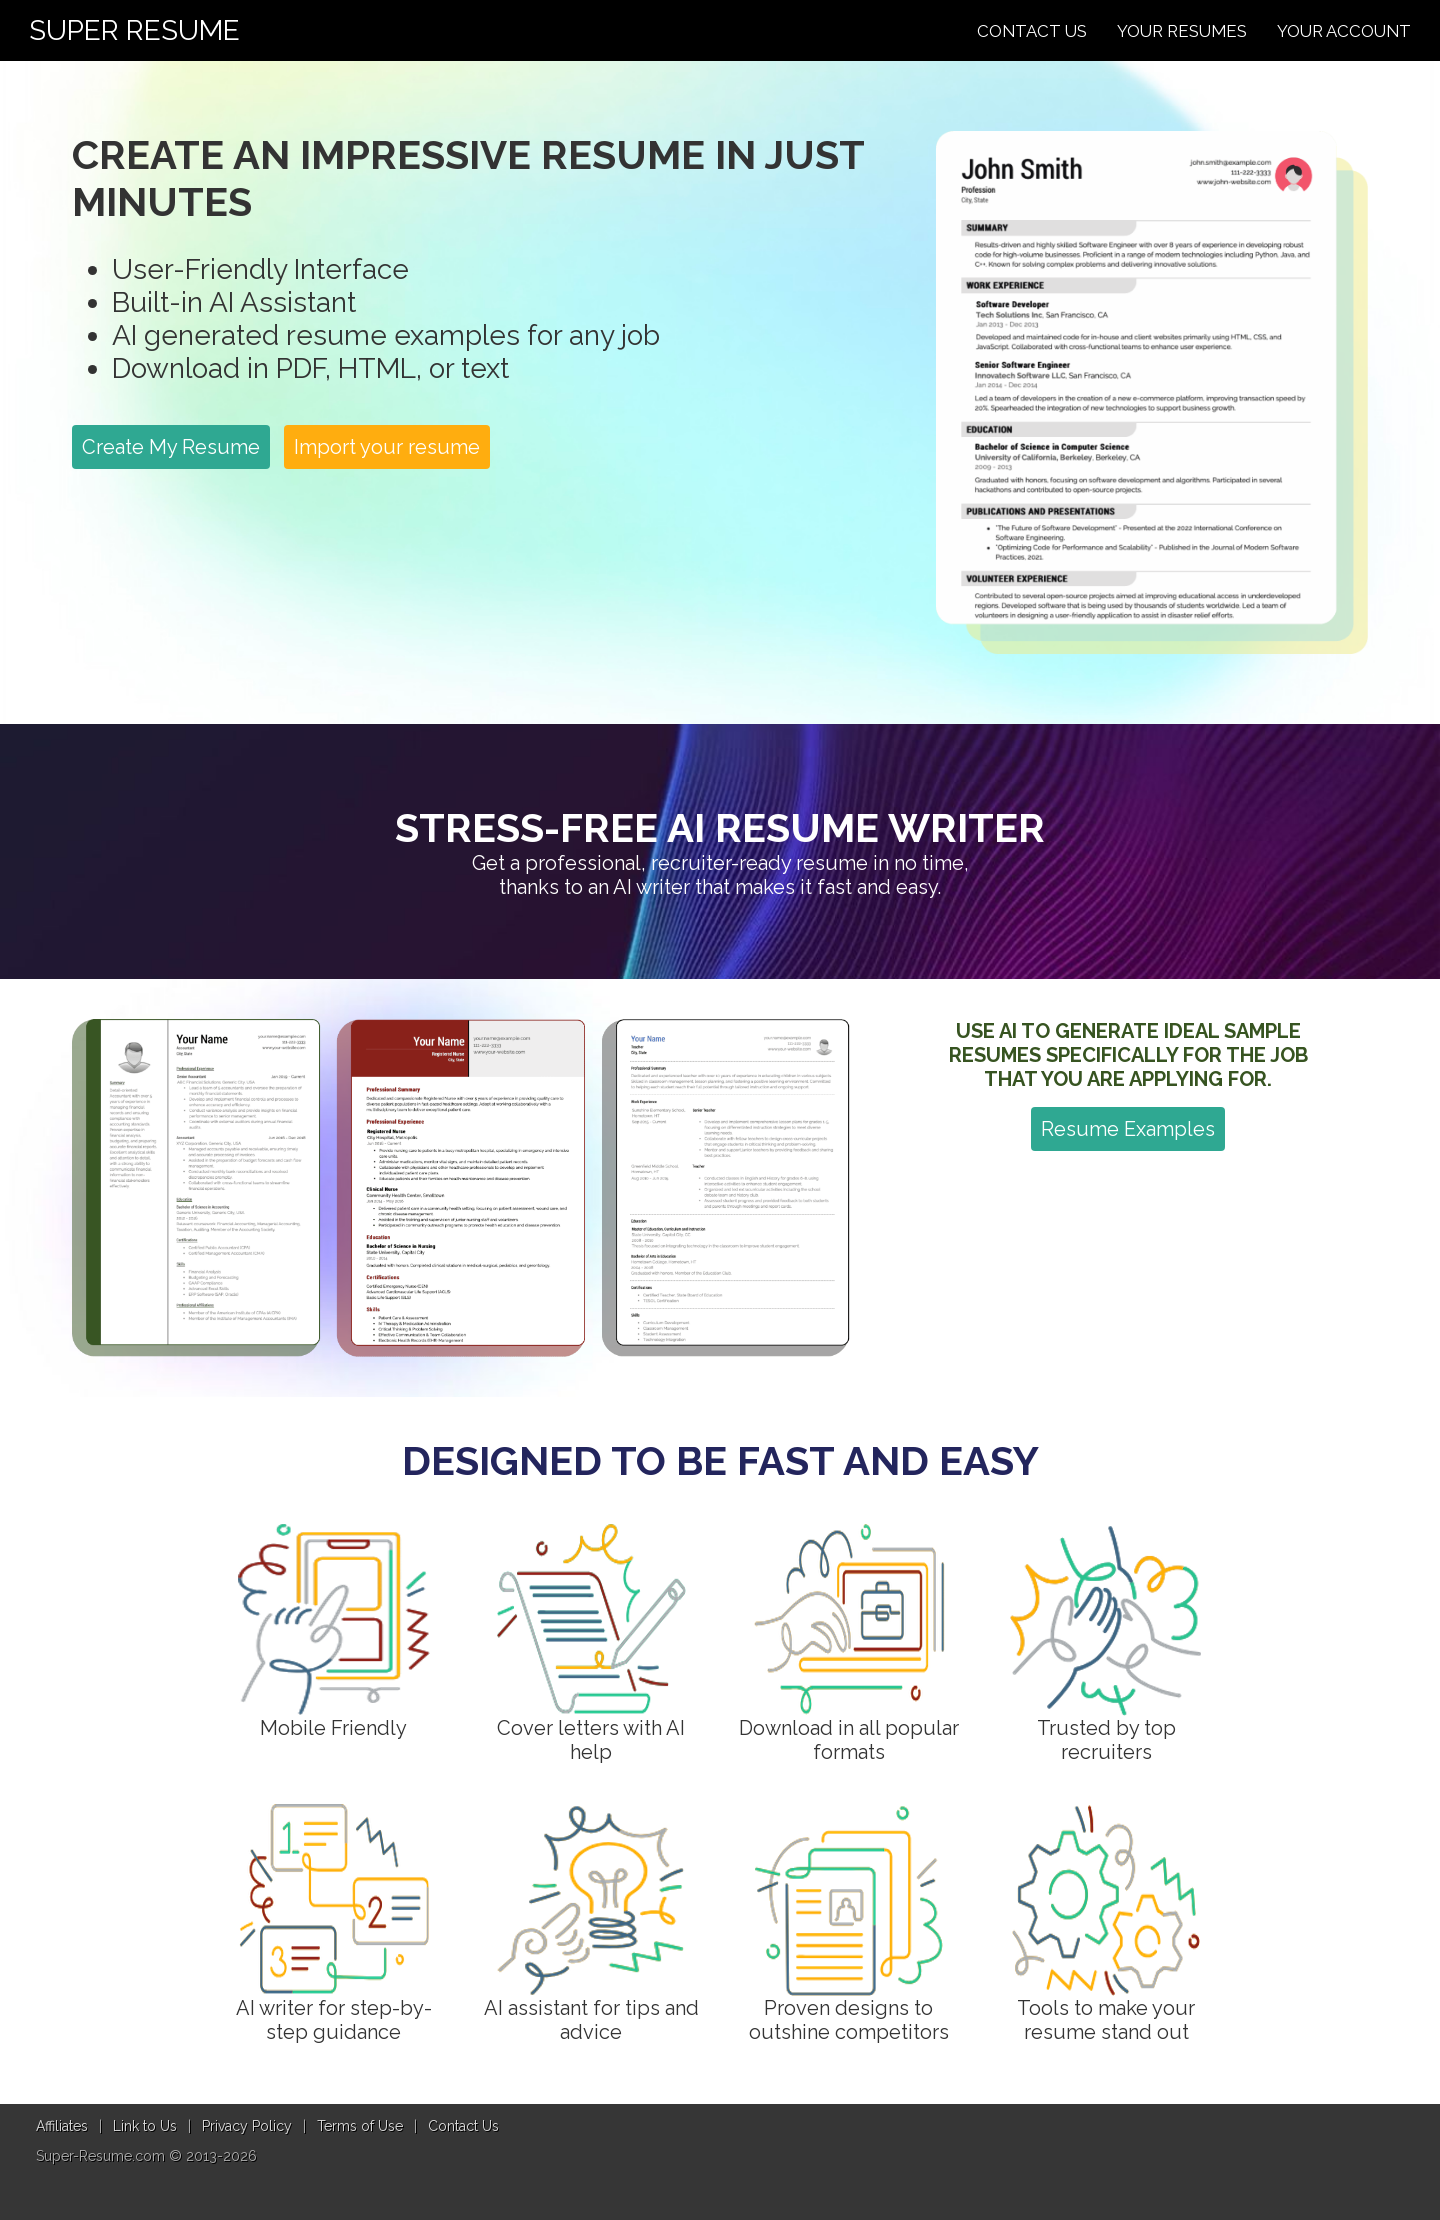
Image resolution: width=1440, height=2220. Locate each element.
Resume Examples (1128, 1129)
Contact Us (1032, 31)
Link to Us (145, 2126)
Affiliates (62, 2126)
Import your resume (387, 447)
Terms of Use (360, 2126)
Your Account (1344, 31)
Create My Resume (171, 447)
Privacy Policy (247, 2126)
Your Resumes (1182, 31)
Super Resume (134, 30)
